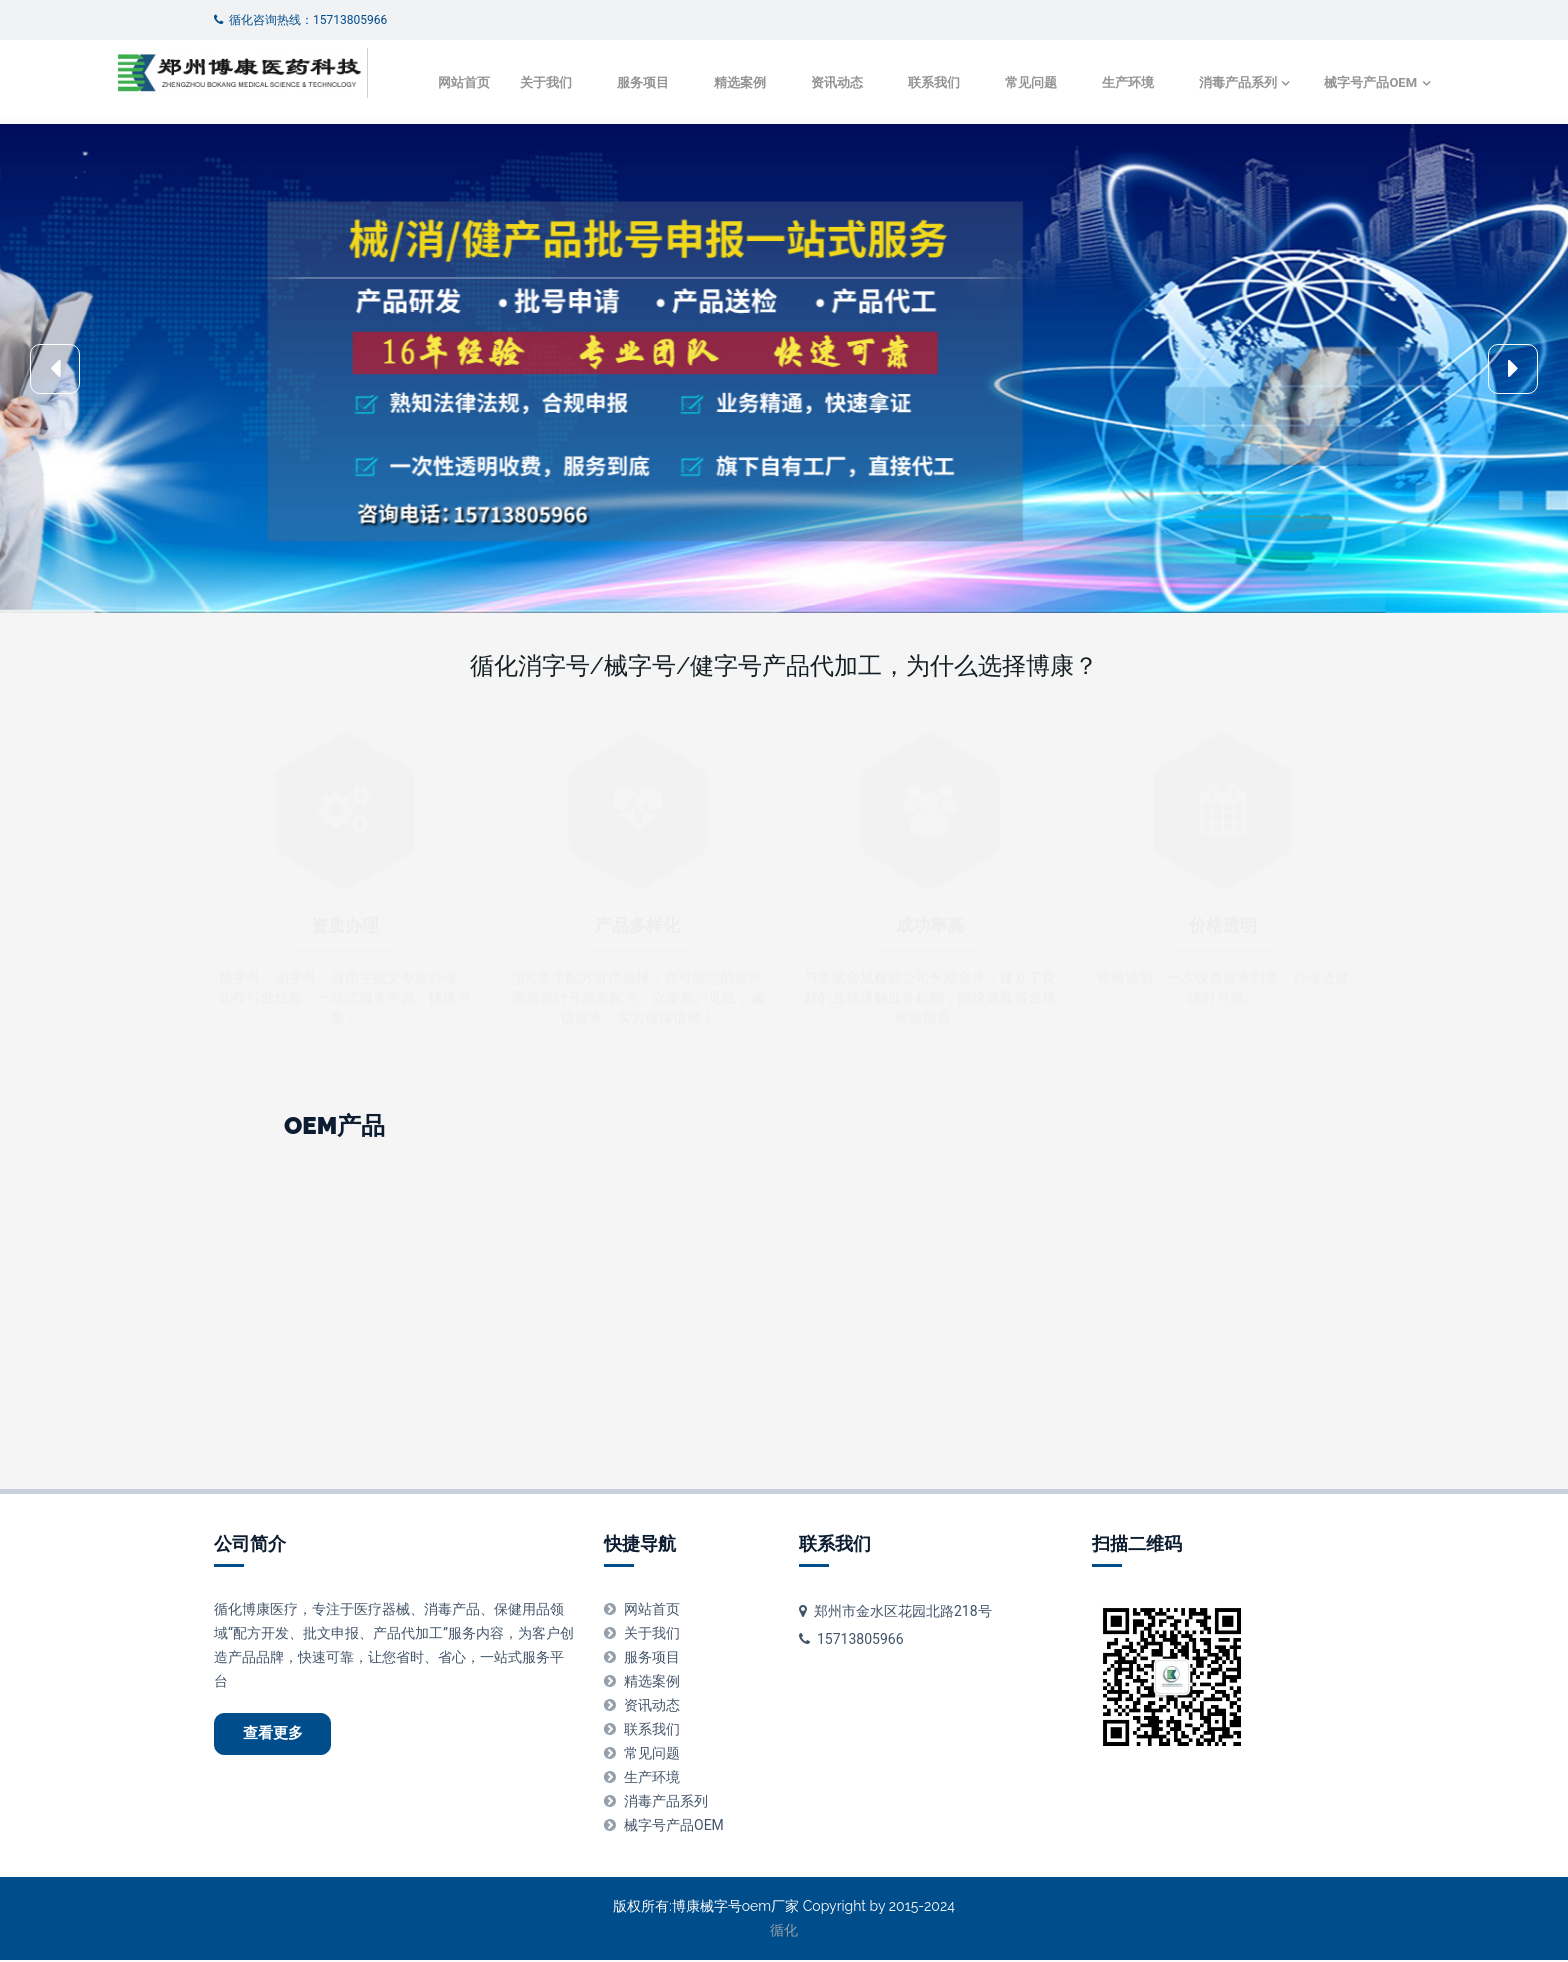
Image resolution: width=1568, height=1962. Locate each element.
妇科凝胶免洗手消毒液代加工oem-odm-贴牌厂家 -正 (1285, 1403)
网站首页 (363, 133)
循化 (784, 1932)
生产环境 (1027, 133)
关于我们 (445, 133)
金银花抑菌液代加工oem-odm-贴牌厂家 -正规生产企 (407, 1376)
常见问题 (930, 133)
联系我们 (833, 133)
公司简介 (250, 1546)
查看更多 (280, 1738)
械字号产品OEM (1272, 133)
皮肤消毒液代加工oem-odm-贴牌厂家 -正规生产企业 (700, 1403)
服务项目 (542, 133)
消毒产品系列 (1137, 133)
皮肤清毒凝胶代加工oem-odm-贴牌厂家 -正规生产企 (992, 1376)
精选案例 (639, 133)
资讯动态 (736, 133)
